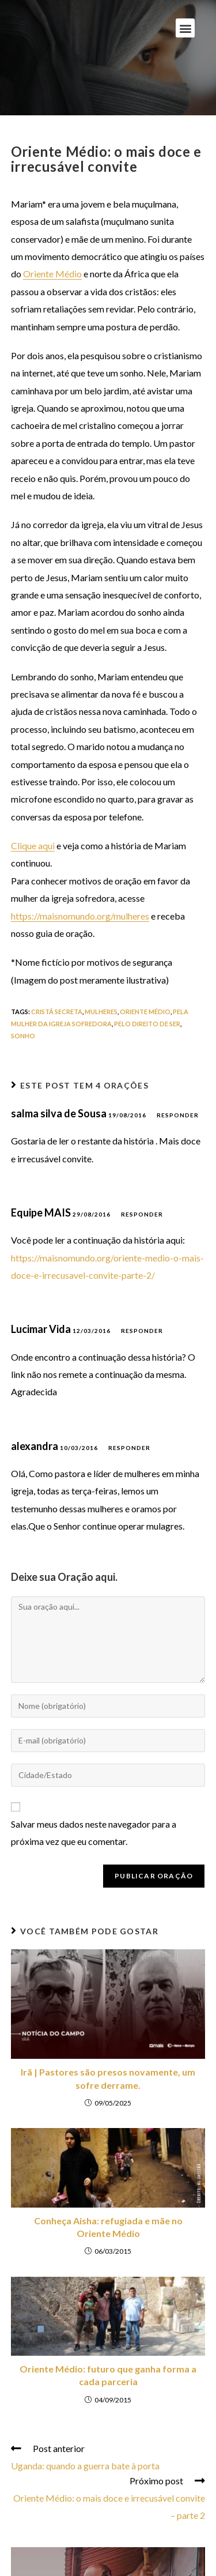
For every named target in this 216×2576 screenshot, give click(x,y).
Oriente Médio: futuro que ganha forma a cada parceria (108, 2375)
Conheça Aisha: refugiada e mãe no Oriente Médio (108, 2227)
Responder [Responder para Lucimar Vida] (142, 1330)
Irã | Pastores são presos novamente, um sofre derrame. (108, 2078)
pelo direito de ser (147, 1023)
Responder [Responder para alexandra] (129, 1447)
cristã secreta (56, 1011)
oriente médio (145, 1011)
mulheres (101, 1011)
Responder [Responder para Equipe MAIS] (142, 1214)
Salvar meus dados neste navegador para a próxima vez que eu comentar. (93, 1832)
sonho (23, 1036)
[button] (185, 27)
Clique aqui (33, 845)
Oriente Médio (52, 273)
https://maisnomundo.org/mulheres (80, 915)
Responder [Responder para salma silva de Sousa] (178, 1115)
